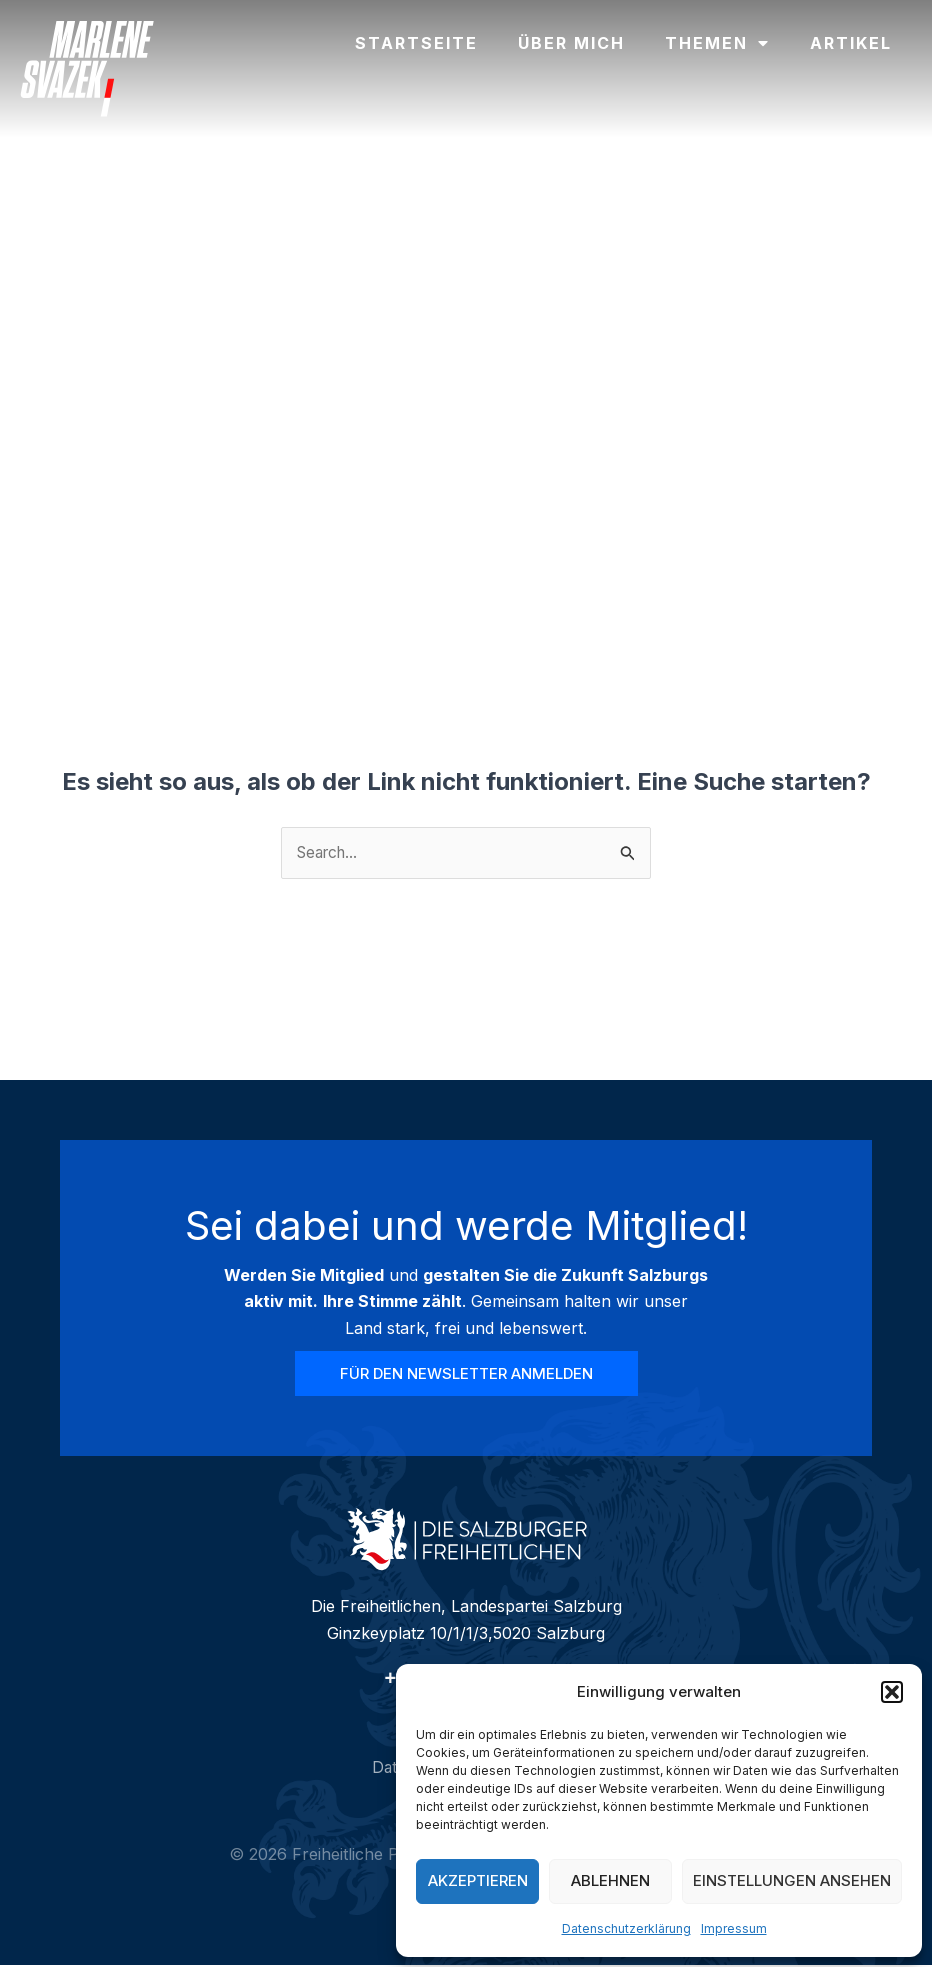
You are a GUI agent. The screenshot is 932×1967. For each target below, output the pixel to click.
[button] (892, 1692)
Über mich (571, 43)
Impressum (734, 1928)
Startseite (416, 43)
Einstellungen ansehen (792, 1880)
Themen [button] (717, 43)
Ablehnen (610, 1880)
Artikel (851, 43)
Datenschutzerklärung (626, 1928)
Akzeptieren (478, 1880)
